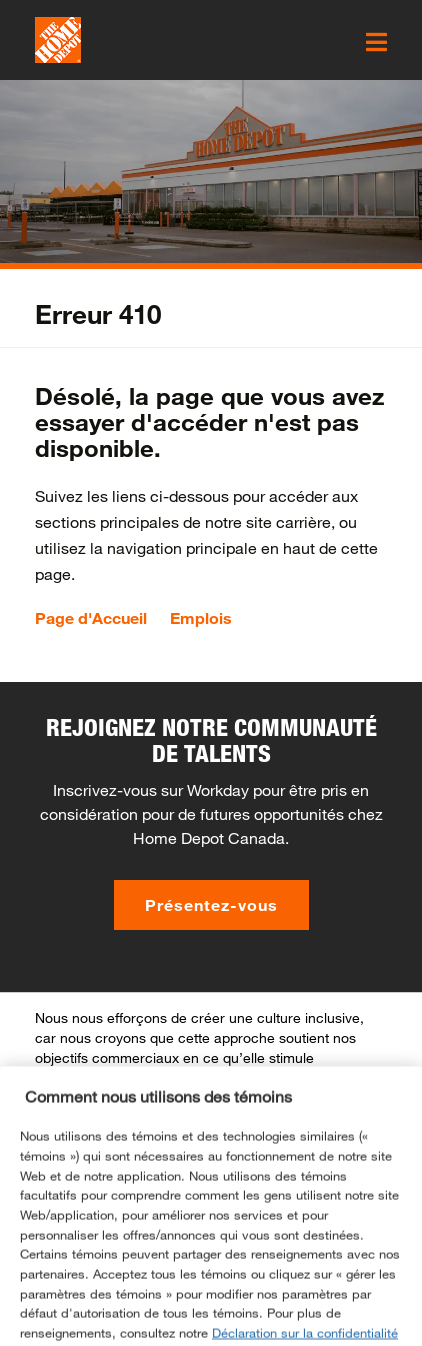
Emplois (201, 618)
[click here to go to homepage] (58, 40)
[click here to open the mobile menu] (376, 42)
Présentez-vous (211, 904)
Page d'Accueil (91, 618)
